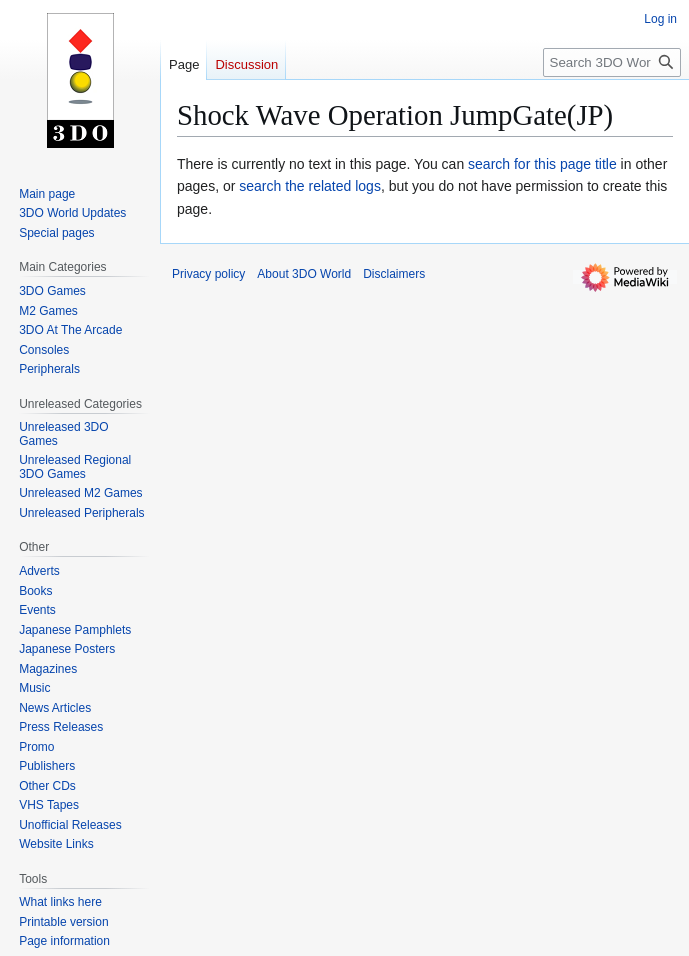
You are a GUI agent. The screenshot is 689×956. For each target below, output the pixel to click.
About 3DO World (304, 274)
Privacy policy (208, 274)
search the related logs (310, 186)
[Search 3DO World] (612, 62)
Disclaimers (394, 274)
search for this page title (542, 164)
